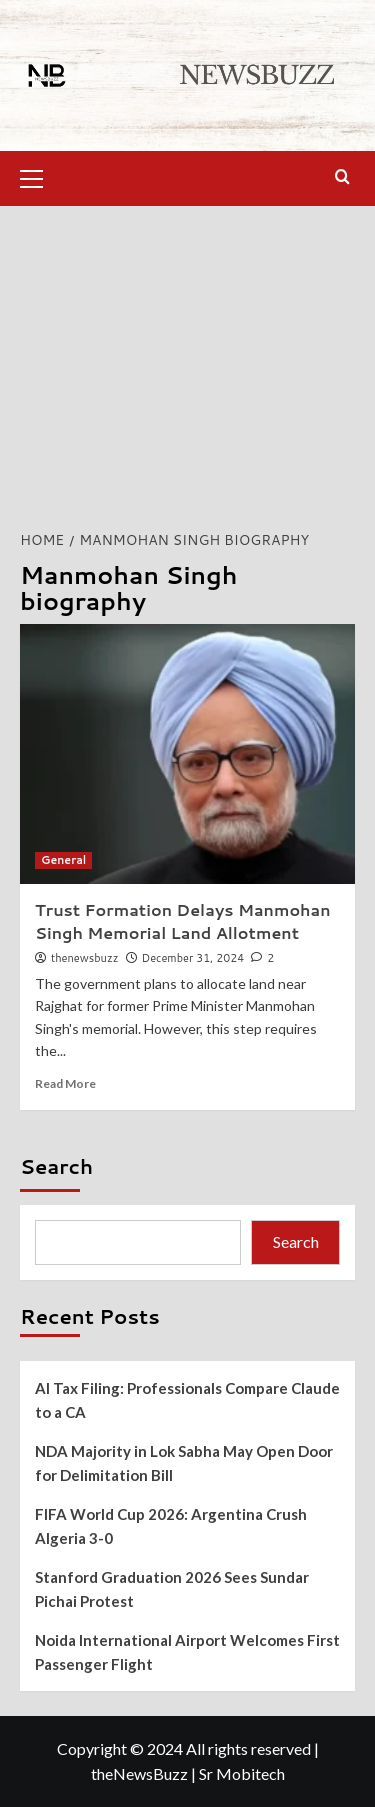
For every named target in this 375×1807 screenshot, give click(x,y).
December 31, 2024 (193, 958)
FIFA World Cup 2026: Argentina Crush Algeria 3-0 (171, 1526)
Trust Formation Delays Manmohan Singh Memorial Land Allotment (183, 920)
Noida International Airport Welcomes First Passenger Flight (187, 1652)
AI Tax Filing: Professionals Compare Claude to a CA (187, 1400)
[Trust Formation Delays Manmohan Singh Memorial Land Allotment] (187, 754)
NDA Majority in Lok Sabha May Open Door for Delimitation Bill (184, 1463)
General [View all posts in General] (63, 860)
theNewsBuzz (139, 1773)
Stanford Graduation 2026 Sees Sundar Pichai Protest (172, 1589)
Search (56, 1166)
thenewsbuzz (84, 958)
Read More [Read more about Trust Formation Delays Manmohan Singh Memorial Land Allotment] (65, 1083)
